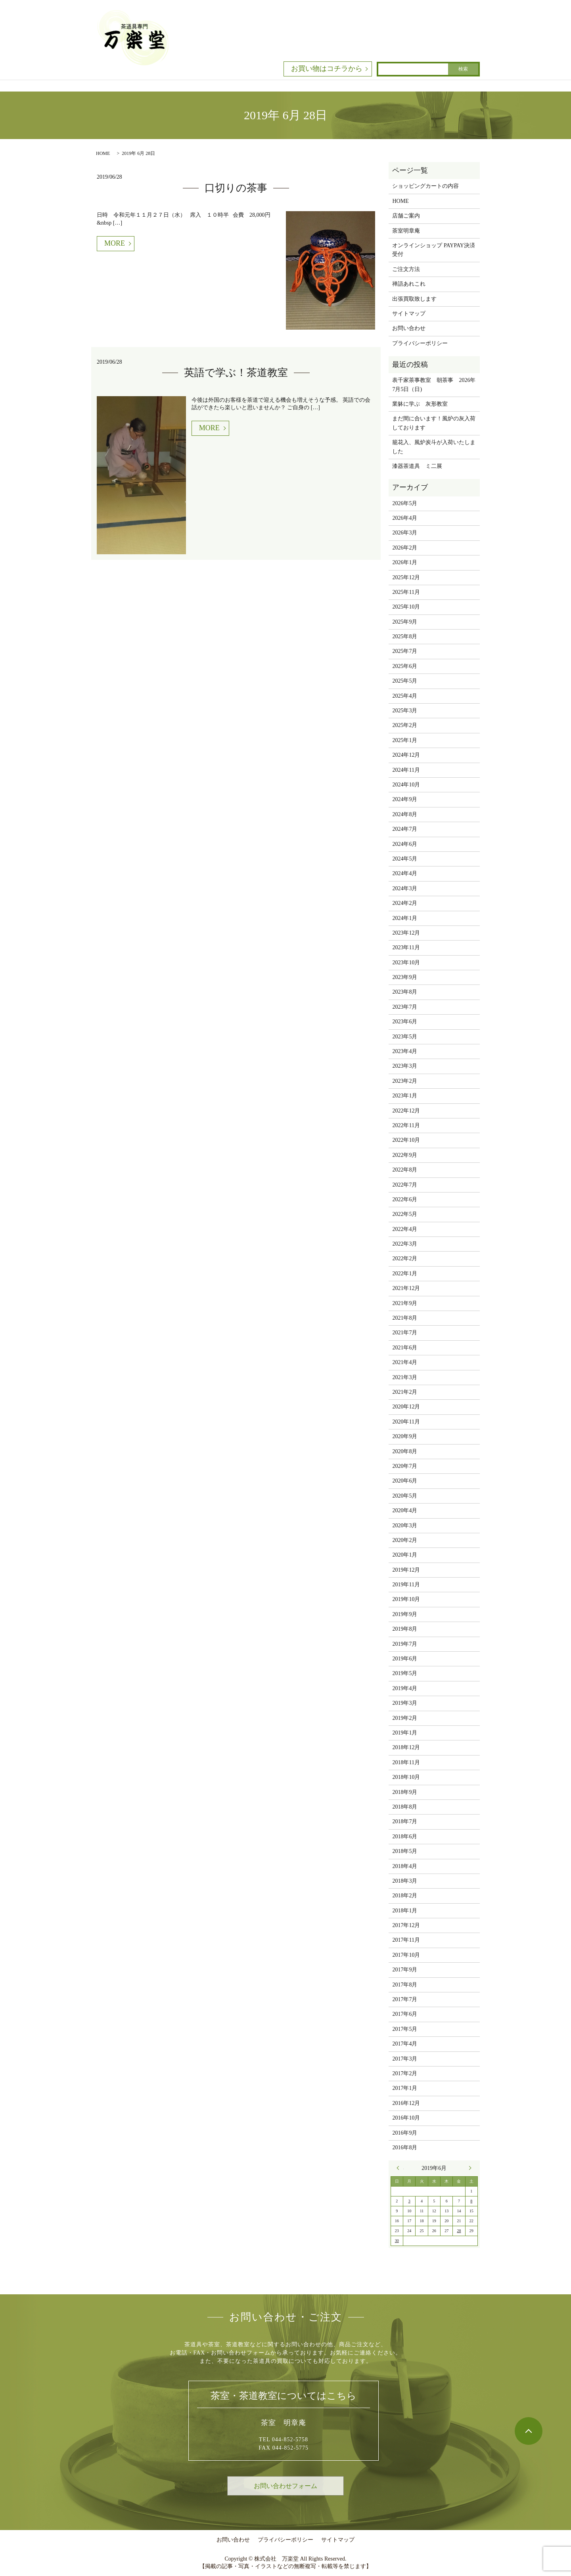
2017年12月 (406, 1925)
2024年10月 (406, 785)
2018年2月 (404, 1896)
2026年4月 (404, 518)
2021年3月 (404, 1377)
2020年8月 (404, 1451)
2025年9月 (404, 622)
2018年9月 (404, 1792)
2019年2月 (404, 1718)
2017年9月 (404, 1970)
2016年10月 (406, 2118)
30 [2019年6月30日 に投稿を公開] (397, 2240)
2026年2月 (404, 548)
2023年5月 (404, 1037)
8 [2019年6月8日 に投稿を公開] (471, 2201)
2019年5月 (404, 1673)
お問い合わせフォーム (285, 2486)
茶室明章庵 (406, 231)
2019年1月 (404, 1733)
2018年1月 (404, 1911)
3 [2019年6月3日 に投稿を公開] (409, 2201)
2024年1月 (404, 918)
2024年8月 (404, 814)
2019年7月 (404, 1644)
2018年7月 (404, 1821)
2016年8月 (404, 2147)
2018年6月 (404, 1836)
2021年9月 (404, 1303)
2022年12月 (406, 1111)
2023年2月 (404, 1081)
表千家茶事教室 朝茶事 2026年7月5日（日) (433, 384)
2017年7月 (404, 1999)
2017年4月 (404, 2044)
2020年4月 (404, 1510)
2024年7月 (404, 829)
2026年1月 (404, 562)
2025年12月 (406, 577)
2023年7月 (404, 1007)
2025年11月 (406, 592)
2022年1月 (404, 1274)
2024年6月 (404, 844)
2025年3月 (404, 711)
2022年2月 (404, 1258)
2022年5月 (404, 1214)
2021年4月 (404, 1362)
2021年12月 (406, 1288)
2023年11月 (406, 947)
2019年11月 (406, 1585)
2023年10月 (406, 963)
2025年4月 (404, 696)
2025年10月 (406, 607)
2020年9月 (404, 1436)
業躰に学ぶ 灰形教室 (420, 404)
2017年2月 (404, 2073)
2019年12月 (406, 1570)
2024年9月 (404, 799)
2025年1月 (404, 740)
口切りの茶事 (236, 188)
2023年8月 (404, 992)
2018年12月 (406, 1747)
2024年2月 (404, 903)
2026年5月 (404, 503)
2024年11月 (406, 770)
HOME (103, 153)
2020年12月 (406, 1407)
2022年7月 (404, 1185)
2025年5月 (404, 681)
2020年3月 (404, 1525)
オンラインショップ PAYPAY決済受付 (433, 249)
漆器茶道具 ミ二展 (417, 466)
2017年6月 (404, 2014)
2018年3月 (404, 1881)
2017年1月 (404, 2088)
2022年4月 (404, 1229)
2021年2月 (404, 1392)
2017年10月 (406, 1955)
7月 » (468, 2167)
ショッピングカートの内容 (425, 186)
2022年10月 (406, 1140)
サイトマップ (408, 314)
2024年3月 (404, 888)
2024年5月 (404, 859)
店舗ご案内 (406, 216)
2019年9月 (404, 1614)
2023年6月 (404, 1022)
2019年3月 (404, 1703)
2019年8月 (404, 1629)
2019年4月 (404, 1688)
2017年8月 (404, 1985)
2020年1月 (404, 1555)
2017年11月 (406, 1940)
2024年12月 (406, 755)
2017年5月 (404, 2029)
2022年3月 (404, 1244)
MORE (114, 243)
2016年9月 (404, 2133)
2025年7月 (404, 651)
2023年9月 (404, 977)
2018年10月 (406, 1777)
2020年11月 (406, 1422)
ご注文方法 (406, 269)
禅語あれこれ (408, 284)
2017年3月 (404, 2059)
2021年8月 (404, 1318)
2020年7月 (404, 1466)
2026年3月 (404, 533)
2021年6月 (404, 1348)
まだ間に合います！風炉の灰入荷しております (433, 423)
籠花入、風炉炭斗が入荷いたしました (433, 446)
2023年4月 (404, 1051)
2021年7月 (404, 1333)
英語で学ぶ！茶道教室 (236, 372)
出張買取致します (414, 299)
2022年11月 (406, 1125)
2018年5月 (404, 1851)
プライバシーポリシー (420, 343)
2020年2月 (404, 1540)
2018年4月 (404, 1866)
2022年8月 (404, 1170)
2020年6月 (404, 1481)
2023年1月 (404, 1096)
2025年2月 (404, 725)
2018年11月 (406, 1762)
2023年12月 (406, 933)
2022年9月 (404, 1155)
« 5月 (400, 2167)
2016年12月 (406, 2103)
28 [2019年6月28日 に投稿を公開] (459, 2231)
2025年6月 (404, 666)
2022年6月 (404, 1199)
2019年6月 (404, 1659)
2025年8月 (404, 636)
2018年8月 (404, 1807)
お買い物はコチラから (326, 69)
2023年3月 (404, 1066)
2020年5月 (404, 1496)
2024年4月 (404, 873)
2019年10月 (406, 1599)
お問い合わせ (408, 328)
